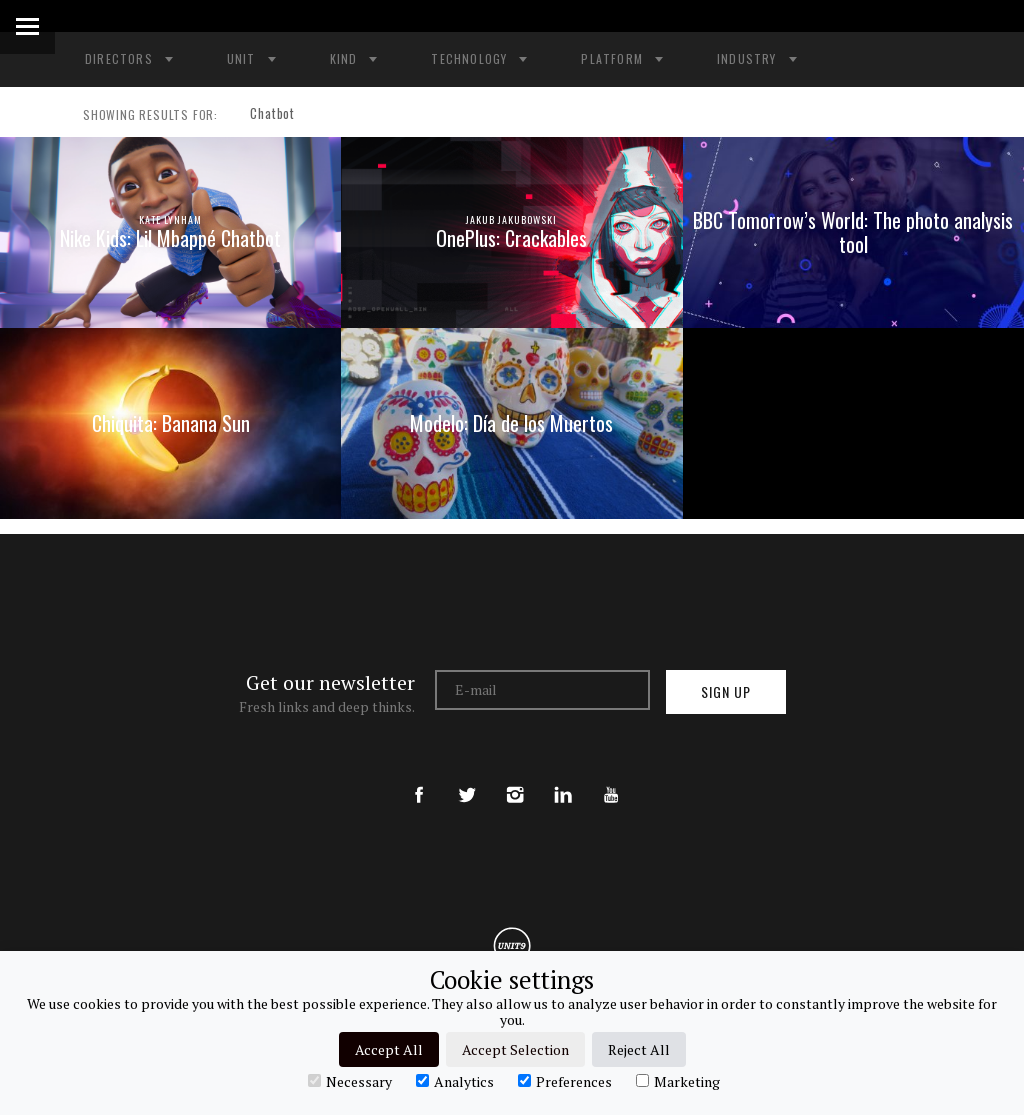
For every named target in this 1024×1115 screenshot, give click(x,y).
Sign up (726, 696)
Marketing (678, 1081)
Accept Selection (515, 1049)
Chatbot (265, 115)
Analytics (455, 1081)
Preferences (565, 1081)
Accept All (389, 1049)
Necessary (350, 1081)
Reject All (639, 1049)
